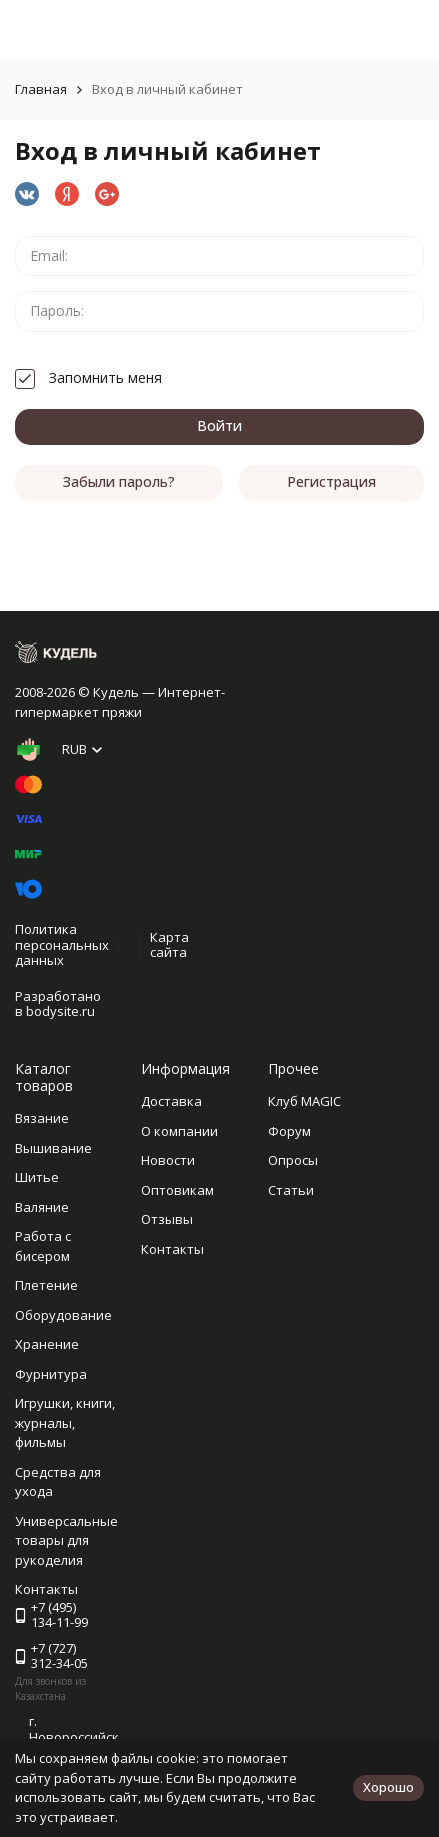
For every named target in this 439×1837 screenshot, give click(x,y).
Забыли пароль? (119, 481)
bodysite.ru (60, 1011)
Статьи (291, 1190)
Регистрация (331, 481)
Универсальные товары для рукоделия (66, 1540)
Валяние (42, 1207)
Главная (41, 89)
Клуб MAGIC (304, 1101)
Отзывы (167, 1219)
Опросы (293, 1160)
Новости (168, 1160)
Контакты (172, 1249)
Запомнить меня (88, 377)
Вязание (42, 1118)
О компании (179, 1131)
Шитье (37, 1177)
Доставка (171, 1101)
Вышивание (53, 1148)
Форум (289, 1131)
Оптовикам (177, 1190)
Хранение (47, 1344)
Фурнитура (51, 1374)
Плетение (46, 1285)
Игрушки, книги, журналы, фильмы (65, 1422)
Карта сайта (169, 945)
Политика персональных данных (62, 944)
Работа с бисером (43, 1246)
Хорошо (388, 1787)
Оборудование (63, 1315)
